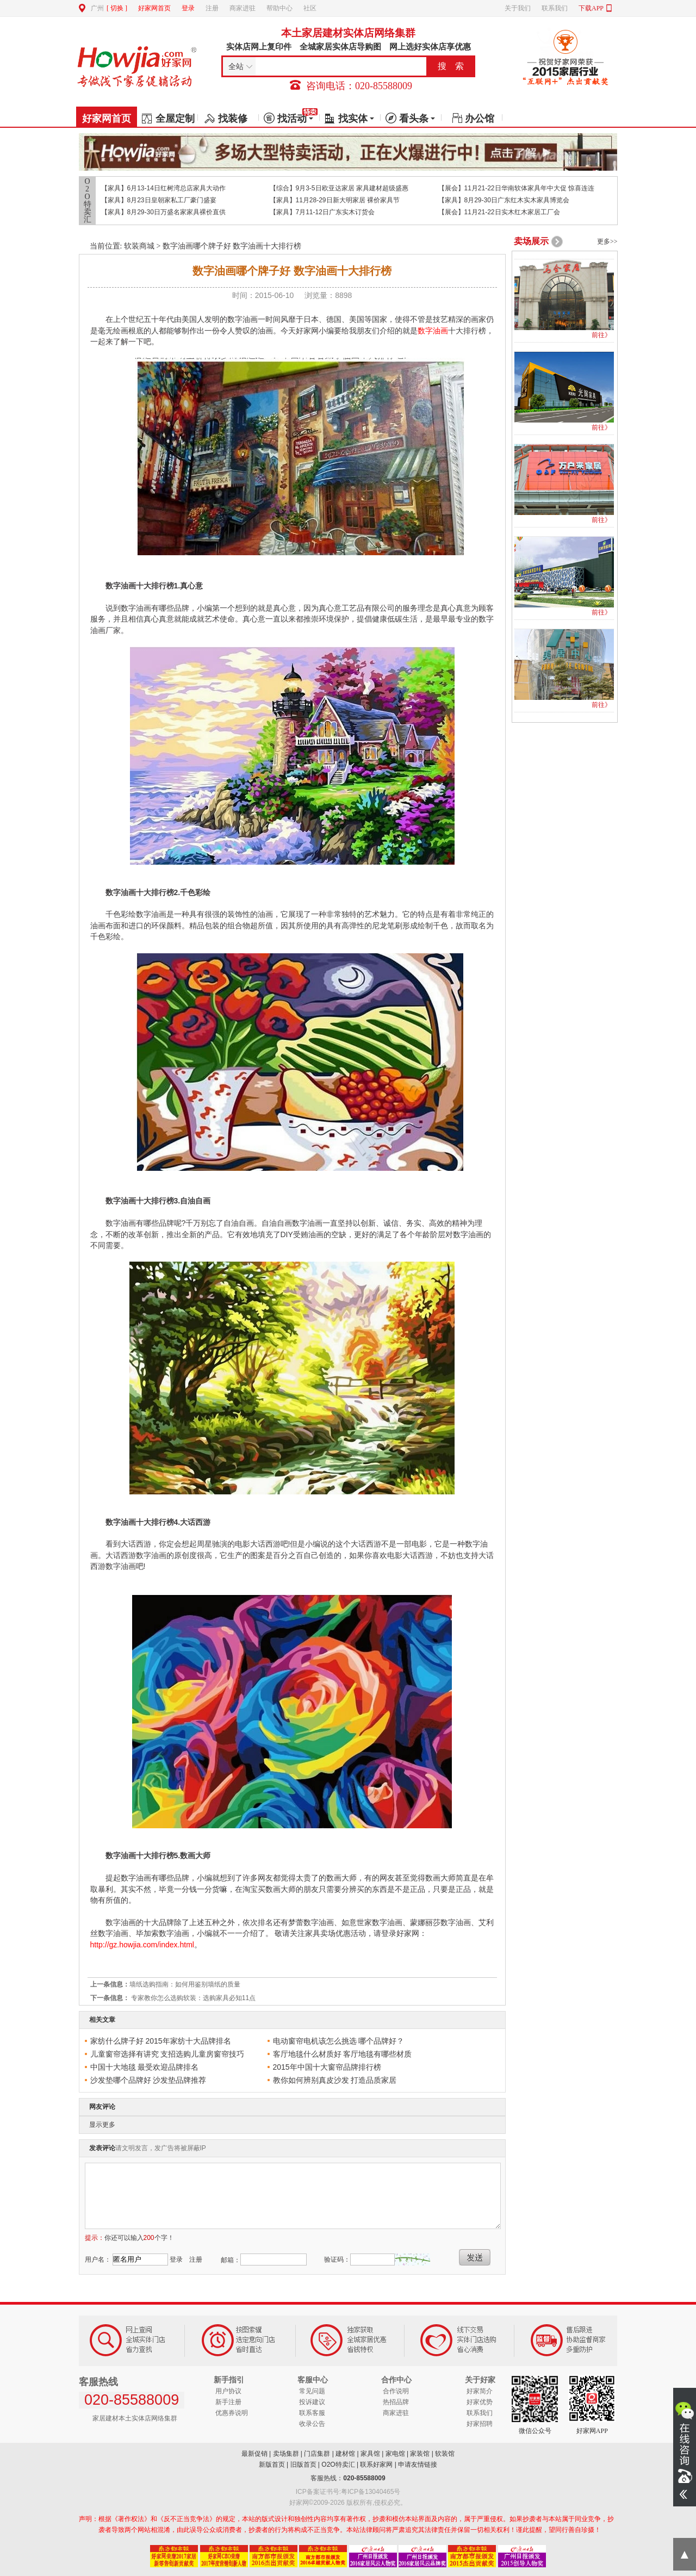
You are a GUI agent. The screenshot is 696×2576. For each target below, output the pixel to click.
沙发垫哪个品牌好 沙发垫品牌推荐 (148, 2080)
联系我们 (555, 8)
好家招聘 (480, 2424)
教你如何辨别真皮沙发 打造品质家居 (335, 2080)
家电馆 (395, 2453)
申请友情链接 (417, 2464)
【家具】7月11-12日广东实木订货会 (322, 212)
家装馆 (420, 2453)
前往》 (601, 335)
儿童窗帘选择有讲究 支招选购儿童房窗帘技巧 (167, 2054)
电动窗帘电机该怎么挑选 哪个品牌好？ (339, 2041)
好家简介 (480, 2391)
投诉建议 (312, 2402)
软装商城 (139, 246)
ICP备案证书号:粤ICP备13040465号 (348, 2492)
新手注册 (228, 2402)
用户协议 (228, 2391)
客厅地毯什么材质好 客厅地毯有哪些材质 (342, 2054)
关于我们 (518, 8)
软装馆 (445, 2453)
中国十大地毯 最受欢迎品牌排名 (144, 2067)
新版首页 (272, 2464)
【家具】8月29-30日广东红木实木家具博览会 (503, 200)
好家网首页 (154, 8)
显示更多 (102, 2124)
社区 (309, 8)
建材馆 (345, 2453)
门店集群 (317, 2453)
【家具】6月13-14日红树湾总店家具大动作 (163, 188)
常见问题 (312, 2391)
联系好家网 (376, 2464)
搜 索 (451, 66)
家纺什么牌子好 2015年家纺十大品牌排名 (160, 2041)
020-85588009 (364, 2478)
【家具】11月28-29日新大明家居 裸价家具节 (335, 200)
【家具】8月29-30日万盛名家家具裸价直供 (163, 212)
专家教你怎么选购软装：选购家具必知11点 (193, 1998)
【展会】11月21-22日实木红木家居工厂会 (499, 212)
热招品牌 (396, 2402)
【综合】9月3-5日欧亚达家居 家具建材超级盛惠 (339, 188)
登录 (188, 8)
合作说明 (396, 2391)
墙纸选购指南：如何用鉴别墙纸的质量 (184, 1984)
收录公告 (312, 2424)
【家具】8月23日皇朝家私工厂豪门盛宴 (158, 200)
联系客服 (312, 2413)
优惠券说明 (231, 2413)
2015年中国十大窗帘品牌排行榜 (327, 2067)
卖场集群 (286, 2453)
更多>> (607, 241)
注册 (212, 8)
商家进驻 (242, 8)
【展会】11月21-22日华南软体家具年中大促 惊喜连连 (516, 188)
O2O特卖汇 (87, 201)
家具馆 (370, 2453)
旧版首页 (303, 2464)
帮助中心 (279, 8)
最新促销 (254, 2453)
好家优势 (480, 2402)
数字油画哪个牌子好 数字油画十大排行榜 (232, 246)
